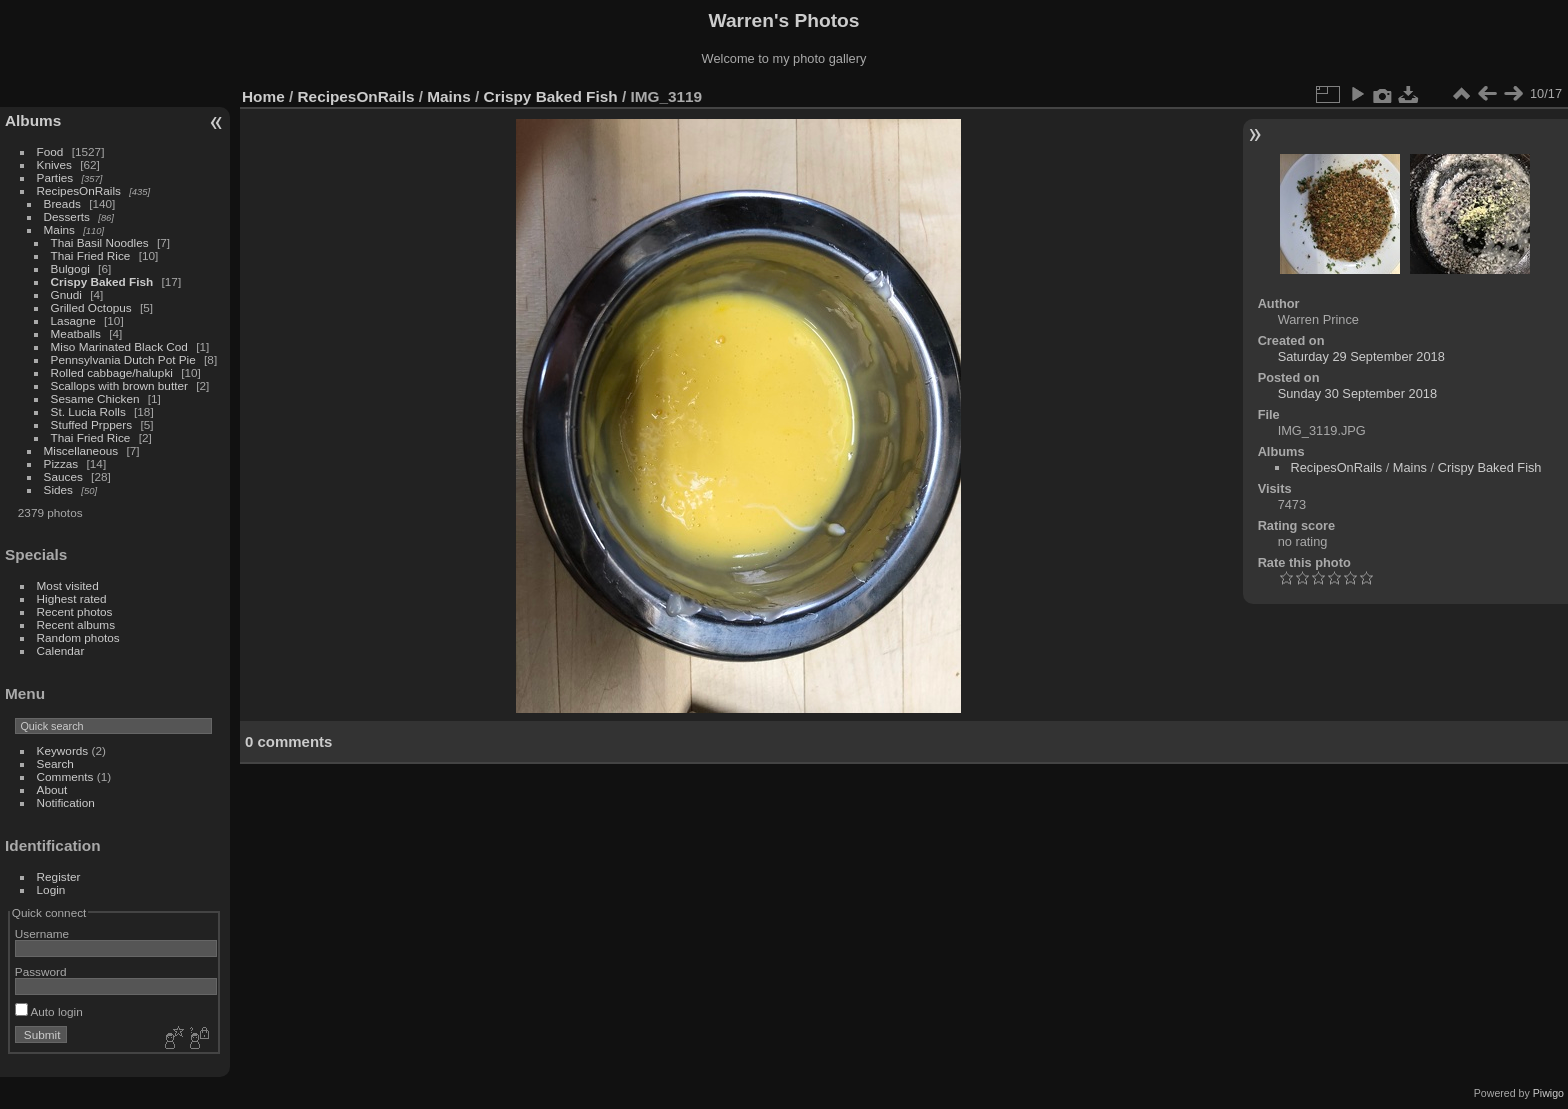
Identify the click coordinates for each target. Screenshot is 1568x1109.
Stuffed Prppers (92, 424)
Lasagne (73, 320)
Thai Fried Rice (91, 255)
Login (51, 889)
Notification (66, 802)
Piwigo (1548, 1093)
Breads (62, 203)
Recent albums (76, 624)
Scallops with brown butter (121, 385)
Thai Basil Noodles (100, 242)
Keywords (63, 750)
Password (41, 971)
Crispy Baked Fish (102, 281)
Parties (55, 177)
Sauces (63, 476)
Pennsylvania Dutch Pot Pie (123, 359)
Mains (59, 229)
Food (50, 151)
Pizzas (61, 463)
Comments (65, 776)
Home (263, 96)
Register (59, 876)
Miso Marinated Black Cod (119, 346)
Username (42, 933)
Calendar (61, 650)
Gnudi (66, 294)
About (52, 789)
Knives (54, 164)
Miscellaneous (81, 450)
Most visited (68, 585)
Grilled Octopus (93, 307)
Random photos (78, 637)
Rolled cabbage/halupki (112, 372)
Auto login (49, 1011)
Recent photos (75, 611)
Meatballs (78, 333)
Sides (58, 489)
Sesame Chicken (97, 398)
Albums (33, 120)
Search (55, 763)
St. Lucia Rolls (88, 411)
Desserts (67, 216)
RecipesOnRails (79, 190)
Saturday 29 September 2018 (1361, 356)
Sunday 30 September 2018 (1357, 393)
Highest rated (72, 598)
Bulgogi (70, 268)
